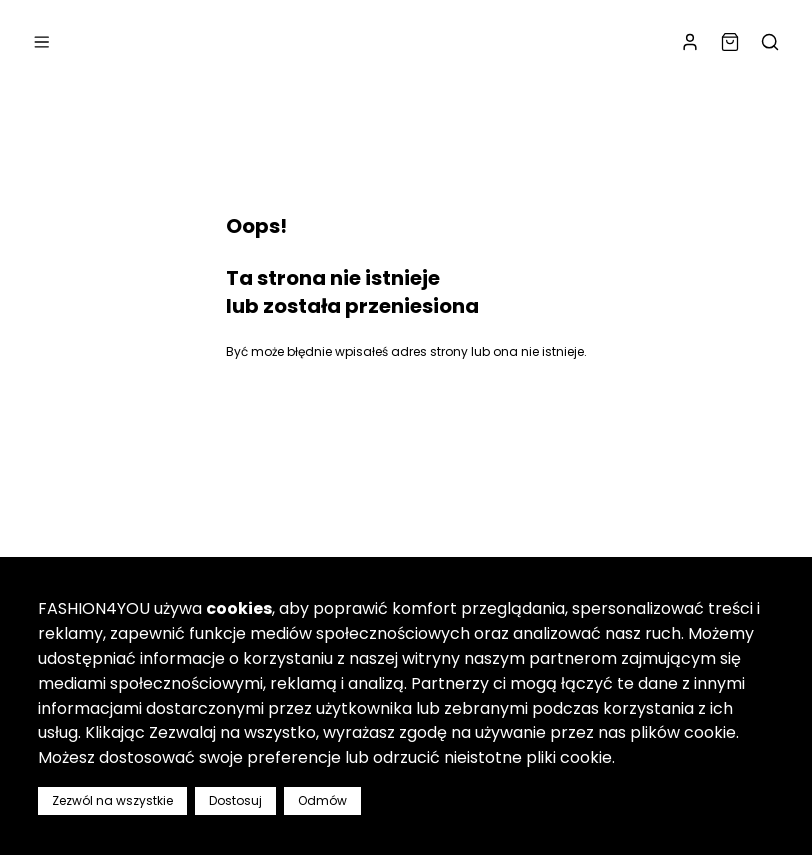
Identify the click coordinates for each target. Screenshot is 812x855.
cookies (239, 608)
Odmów (322, 800)
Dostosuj (235, 800)
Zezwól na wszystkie (112, 800)
